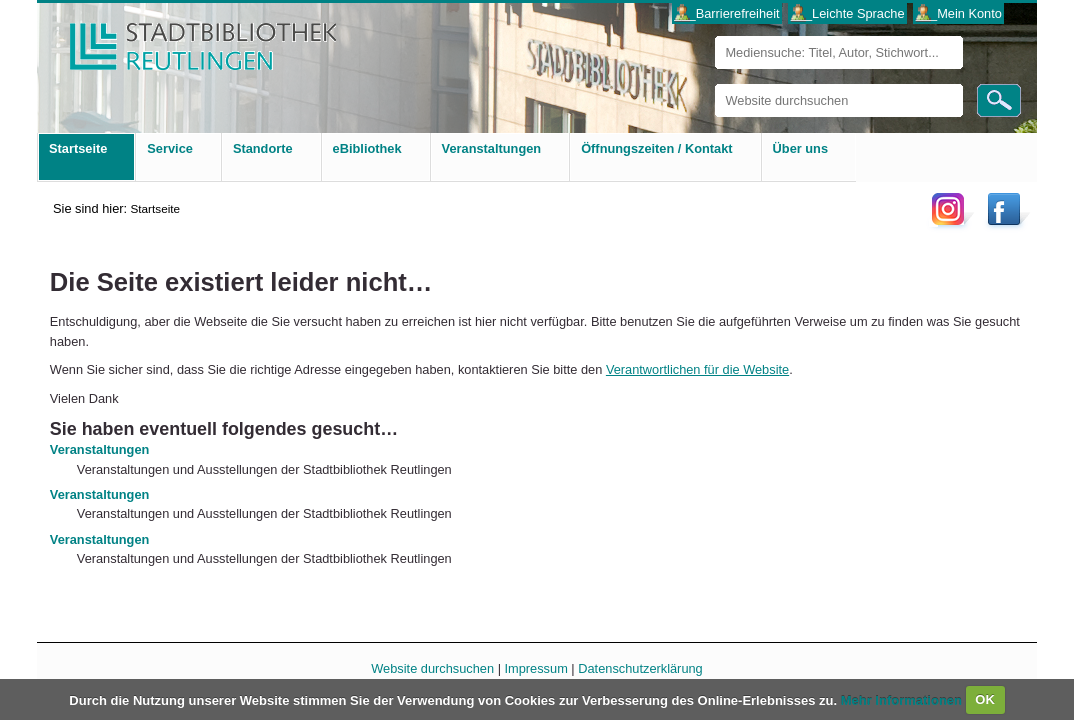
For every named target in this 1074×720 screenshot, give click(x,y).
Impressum (536, 668)
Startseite (155, 208)
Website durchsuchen (714, 83)
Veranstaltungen (100, 449)
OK (985, 699)
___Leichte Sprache (848, 13)
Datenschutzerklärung (640, 668)
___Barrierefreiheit (726, 13)
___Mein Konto (959, 13)
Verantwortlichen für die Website (697, 369)
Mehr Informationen (903, 699)
